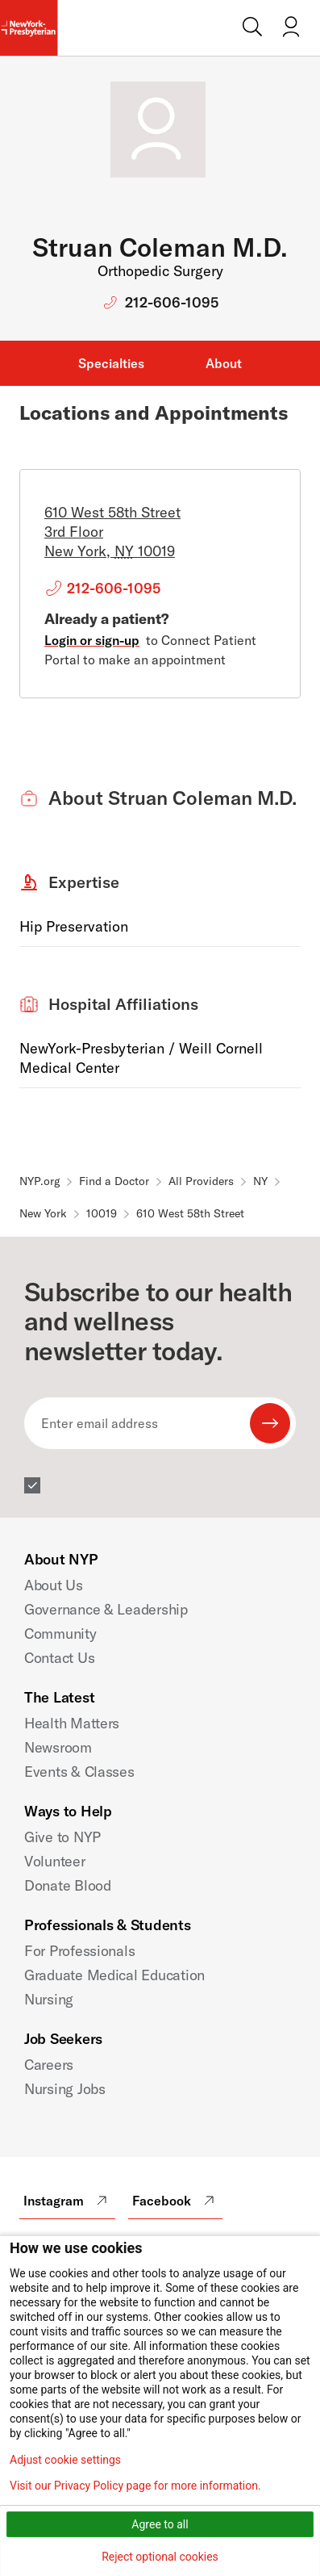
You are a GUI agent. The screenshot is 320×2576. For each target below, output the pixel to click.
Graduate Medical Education (114, 1975)
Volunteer (54, 1861)
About (224, 363)
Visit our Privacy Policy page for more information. (135, 2485)
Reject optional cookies (160, 2556)
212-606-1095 (171, 302)
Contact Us (59, 1657)
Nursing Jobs (65, 2089)
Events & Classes (79, 1771)
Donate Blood (67, 1885)
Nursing (48, 1999)
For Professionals (79, 1950)
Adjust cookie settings (65, 2459)
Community (60, 1633)
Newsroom (58, 1747)
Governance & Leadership (106, 1609)
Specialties (111, 363)
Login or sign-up (91, 640)
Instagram (67, 2200)
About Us (53, 1585)
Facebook (175, 2200)
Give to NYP (62, 1837)
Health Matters (71, 1723)
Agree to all (159, 2524)
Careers (48, 2064)
